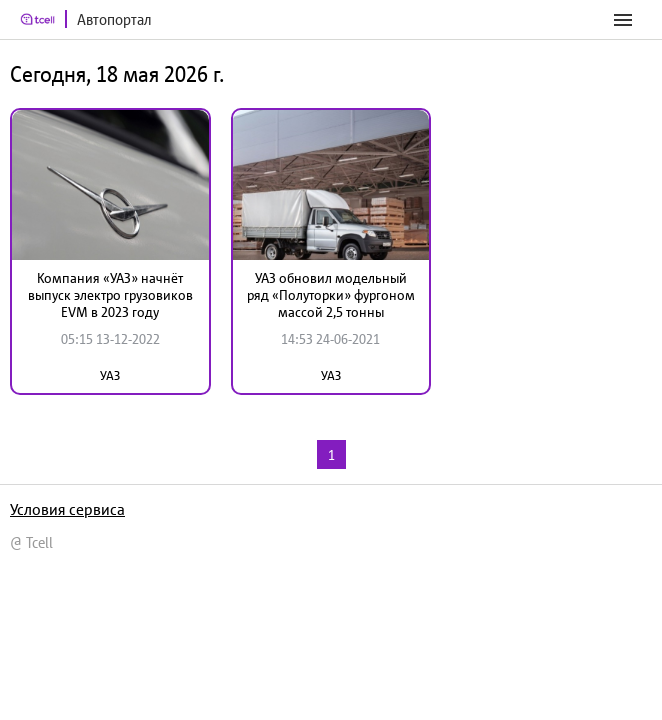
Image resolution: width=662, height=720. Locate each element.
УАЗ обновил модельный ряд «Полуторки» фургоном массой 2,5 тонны (331, 295)
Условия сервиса (67, 509)
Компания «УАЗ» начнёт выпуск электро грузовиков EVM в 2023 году (110, 295)
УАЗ (110, 375)
